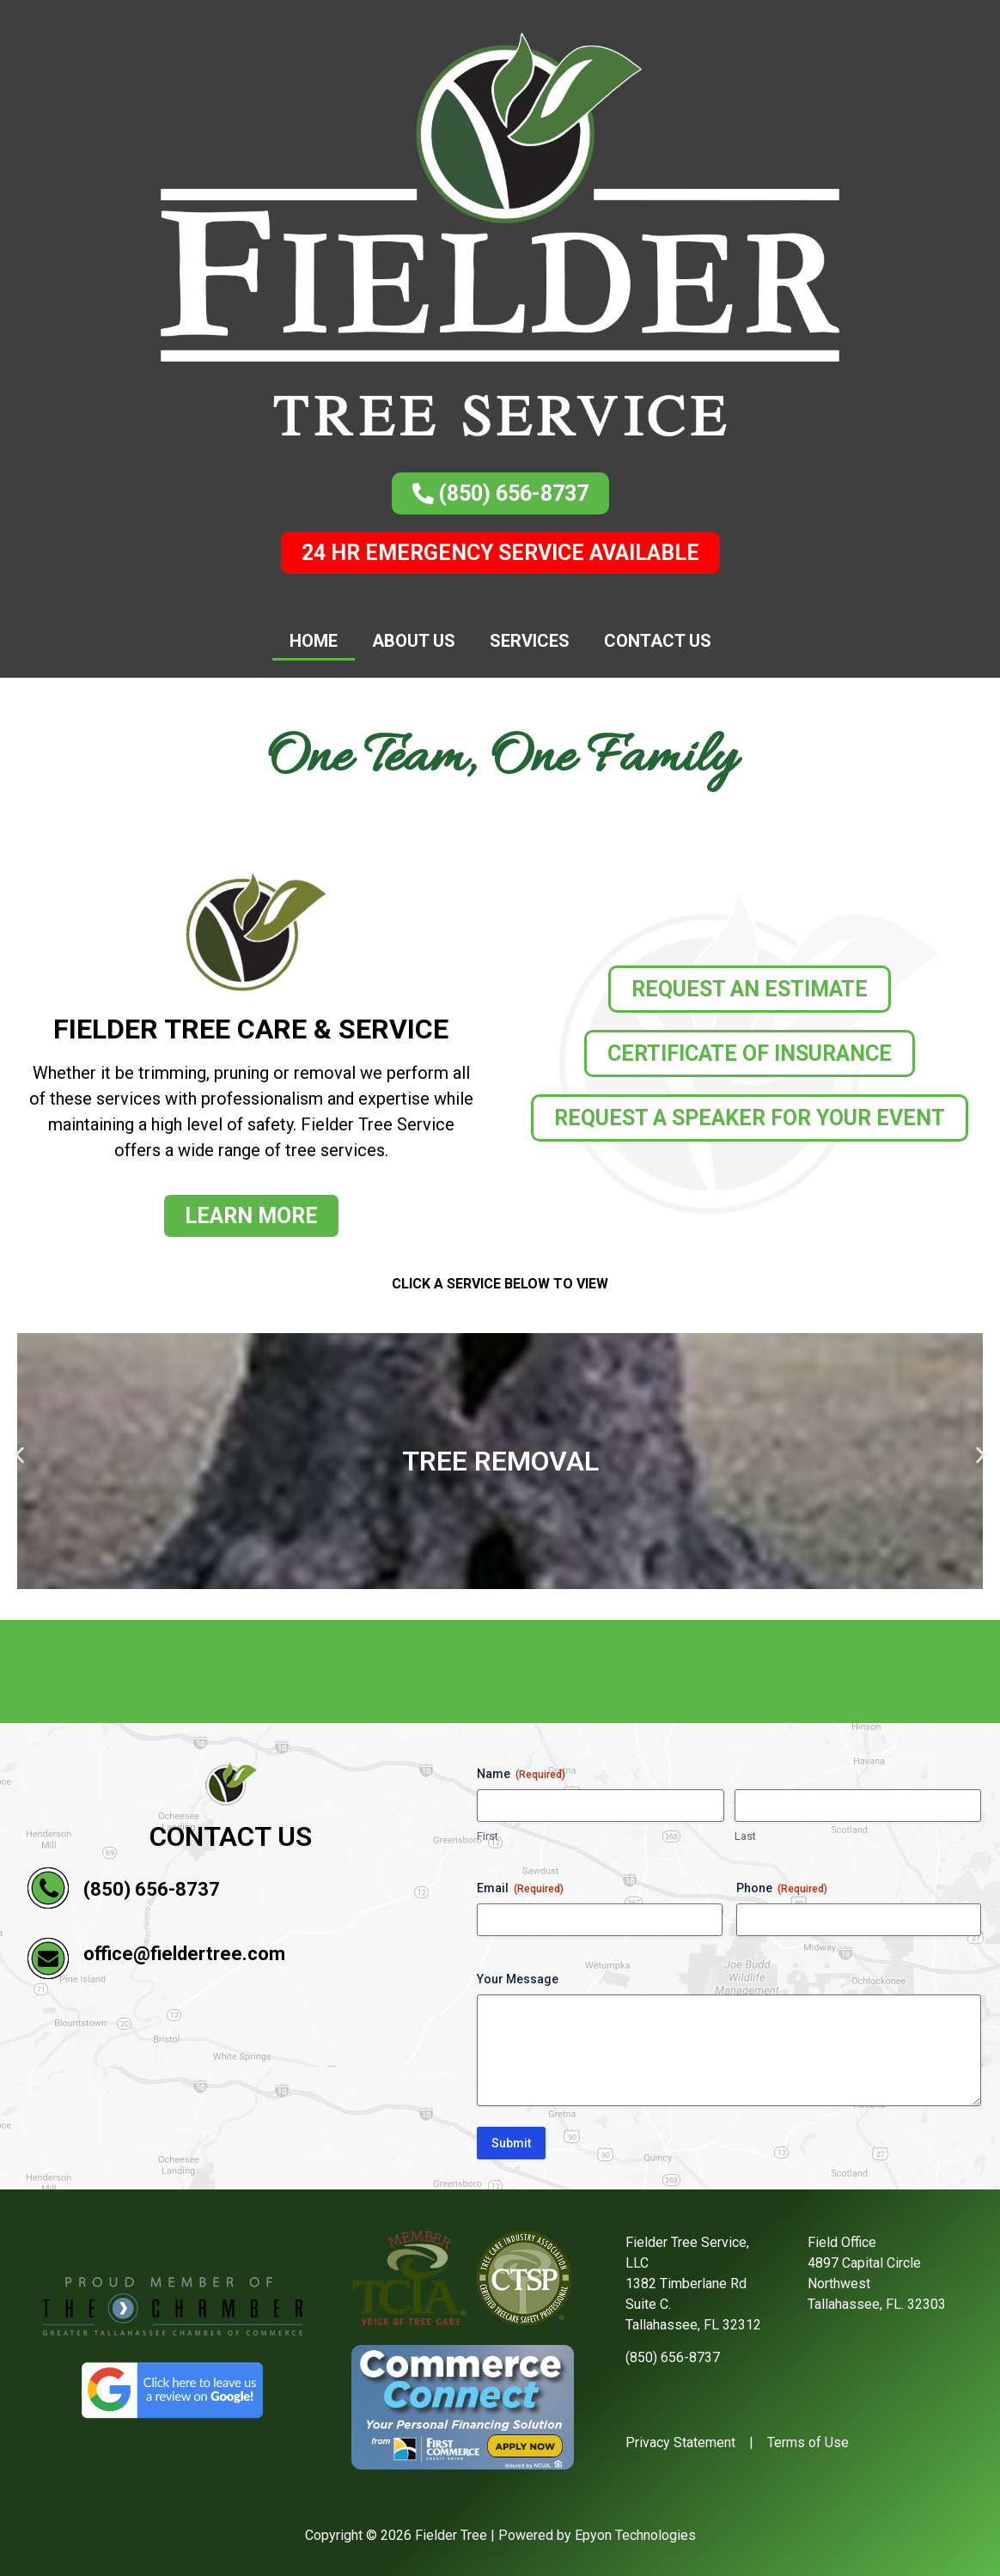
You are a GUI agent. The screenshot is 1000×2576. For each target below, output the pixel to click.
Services (530, 640)
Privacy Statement (680, 2442)
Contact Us (657, 640)
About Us (413, 640)
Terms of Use (808, 2442)
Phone (781, 1889)
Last (745, 1836)
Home (314, 640)
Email (520, 1889)
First (487, 1836)
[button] (19, 1454)
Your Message (517, 1979)
